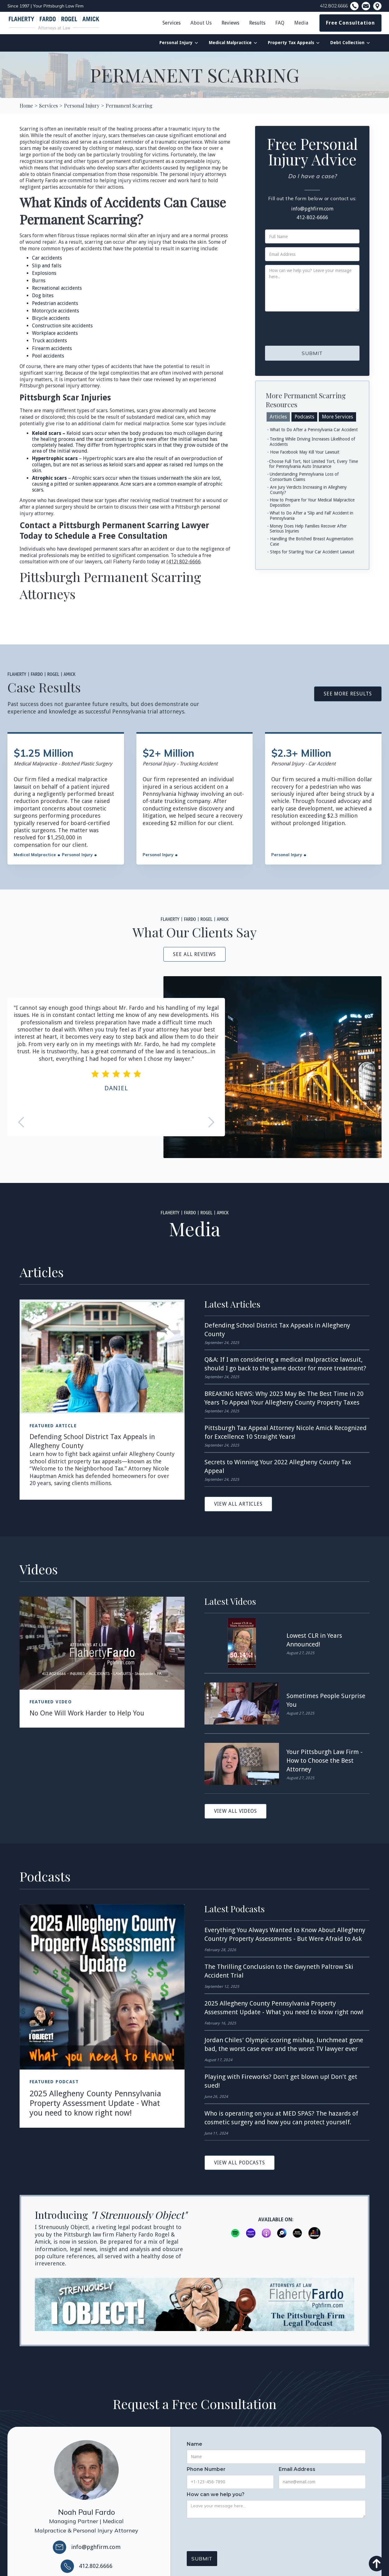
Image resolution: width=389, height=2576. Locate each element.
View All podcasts (239, 2163)
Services (171, 23)
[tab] (278, 417)
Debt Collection (347, 42)
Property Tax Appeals (291, 42)
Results (257, 23)
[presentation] (312, 327)
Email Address (297, 2469)
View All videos (235, 1811)
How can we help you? (216, 2494)
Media (301, 23)
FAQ (279, 23)
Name (194, 2444)
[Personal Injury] (81, 105)
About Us (201, 23)
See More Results (348, 694)
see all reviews (194, 954)
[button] (201, 23)
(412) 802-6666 (184, 562)
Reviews (230, 23)
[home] (54, 23)
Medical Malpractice (230, 42)
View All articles (238, 1504)
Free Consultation (350, 23)
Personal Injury (176, 42)
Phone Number (206, 2469)
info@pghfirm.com (312, 209)
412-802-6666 (312, 217)
